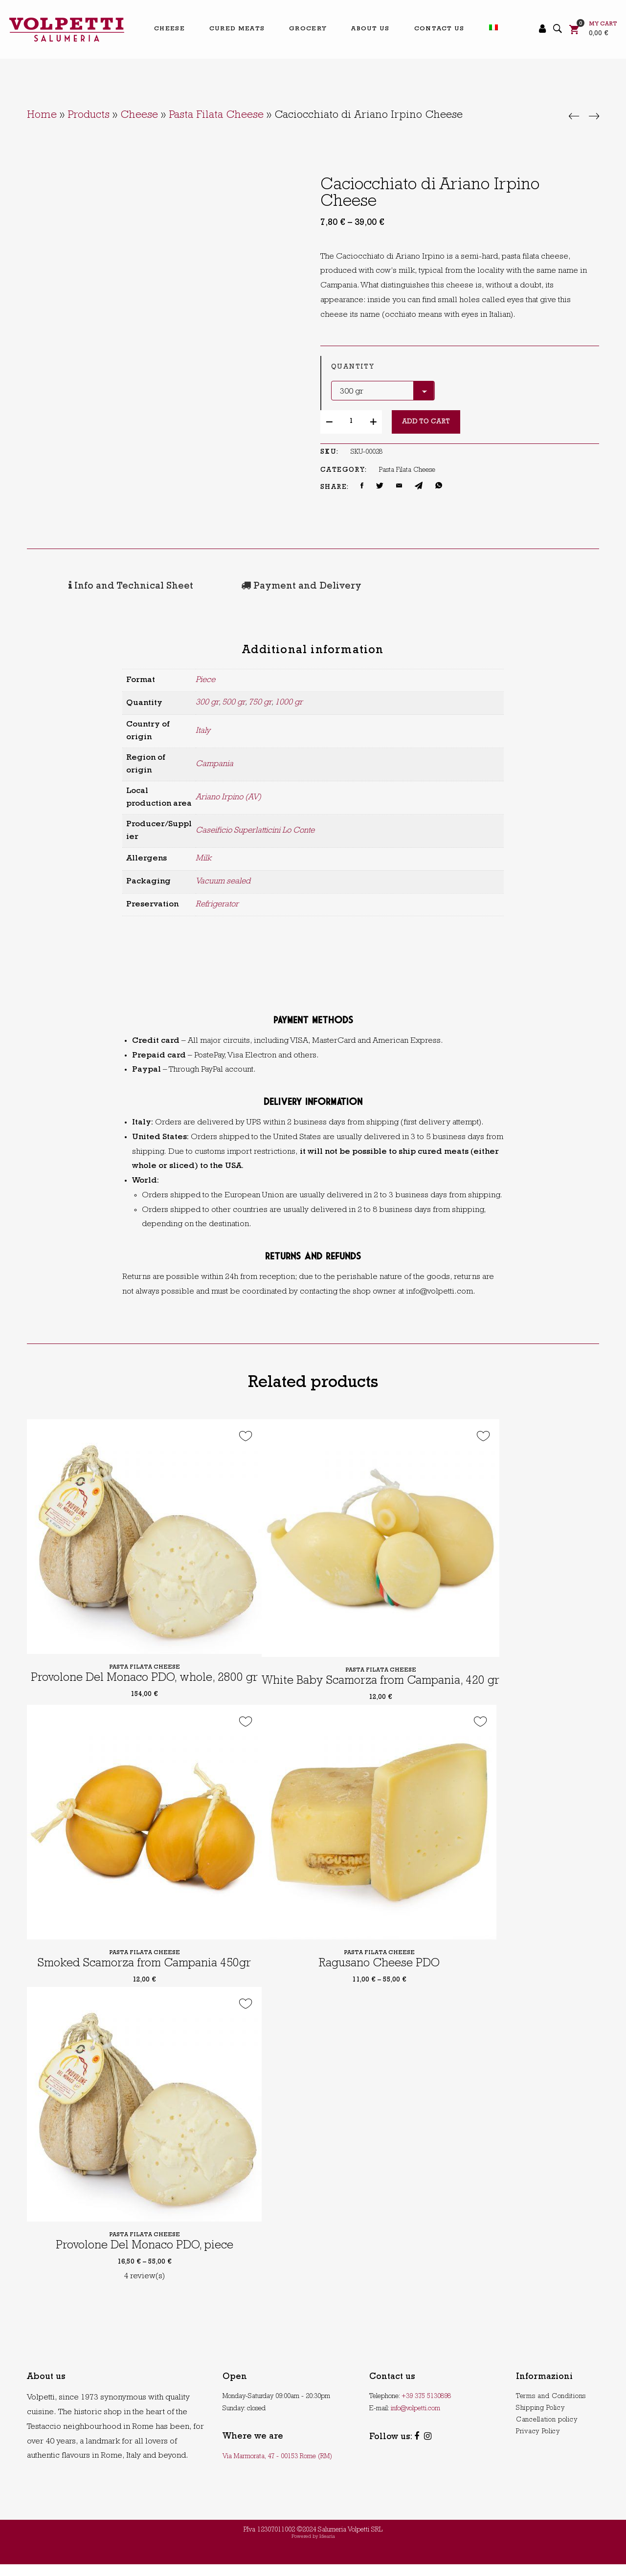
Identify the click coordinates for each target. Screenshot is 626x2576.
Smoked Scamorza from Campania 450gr (144, 1975)
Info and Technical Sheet (96, 586)
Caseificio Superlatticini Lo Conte (255, 829)
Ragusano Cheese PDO (379, 1975)
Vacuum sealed (223, 880)
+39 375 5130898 (426, 2408)
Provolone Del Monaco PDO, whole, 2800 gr (146, 1680)
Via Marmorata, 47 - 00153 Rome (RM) (277, 2468)
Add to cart (426, 421)
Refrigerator (217, 903)
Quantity (352, 367)
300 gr (207, 701)
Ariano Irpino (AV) (228, 796)
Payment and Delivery (237, 586)
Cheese (139, 115)
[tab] (97, 585)
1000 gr (289, 701)
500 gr (233, 701)
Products (88, 115)
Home (42, 115)
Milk (203, 857)
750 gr (259, 701)
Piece (205, 678)
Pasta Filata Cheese (216, 115)
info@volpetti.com (415, 2420)
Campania (214, 762)
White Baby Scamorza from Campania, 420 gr (390, 1693)
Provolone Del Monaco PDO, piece (144, 2258)
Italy (203, 729)
